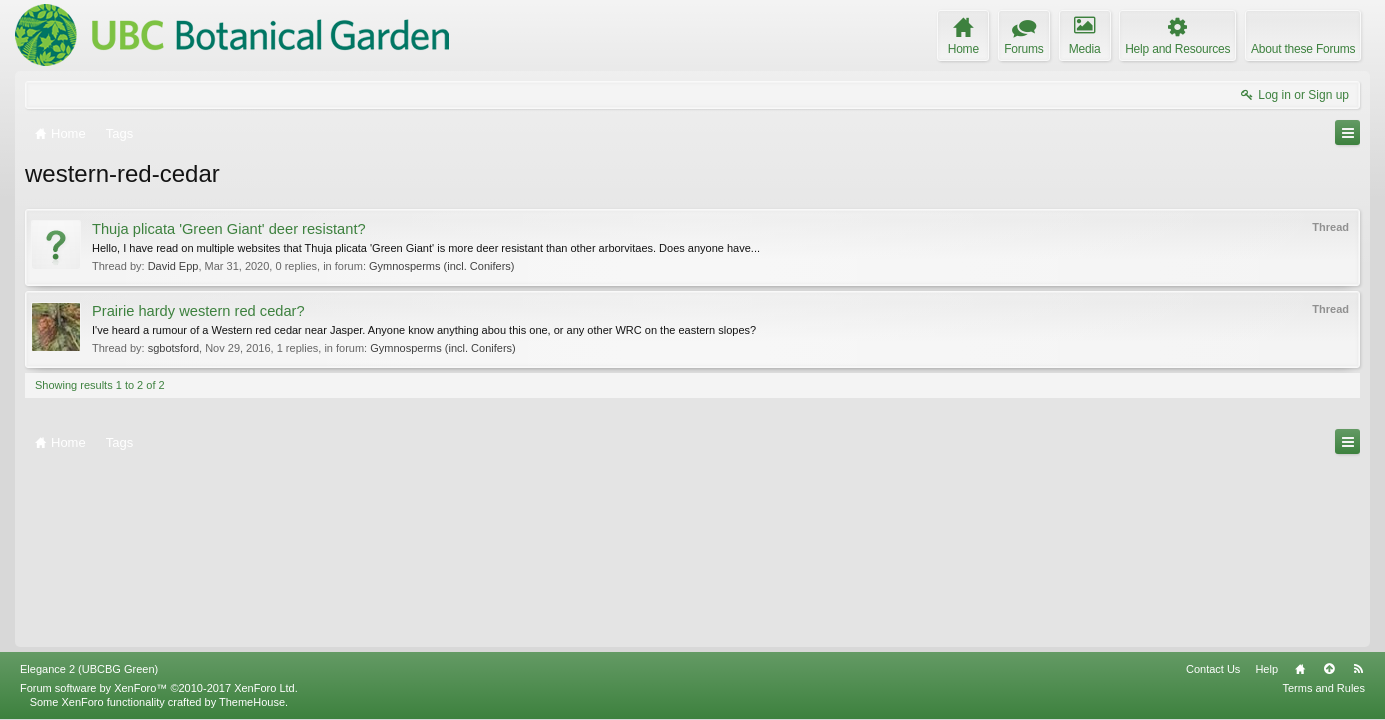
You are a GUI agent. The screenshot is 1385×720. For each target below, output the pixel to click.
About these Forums (1303, 49)
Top (1329, 669)
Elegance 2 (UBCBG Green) (89, 669)
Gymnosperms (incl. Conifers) (441, 266)
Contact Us (1213, 669)
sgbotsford (173, 348)
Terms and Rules (1323, 688)
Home (1300, 669)
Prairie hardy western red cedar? (198, 311)
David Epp (173, 266)
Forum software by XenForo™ (159, 688)
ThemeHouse (252, 702)
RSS (1358, 669)
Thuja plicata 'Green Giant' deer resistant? (229, 229)
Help (1266, 669)
